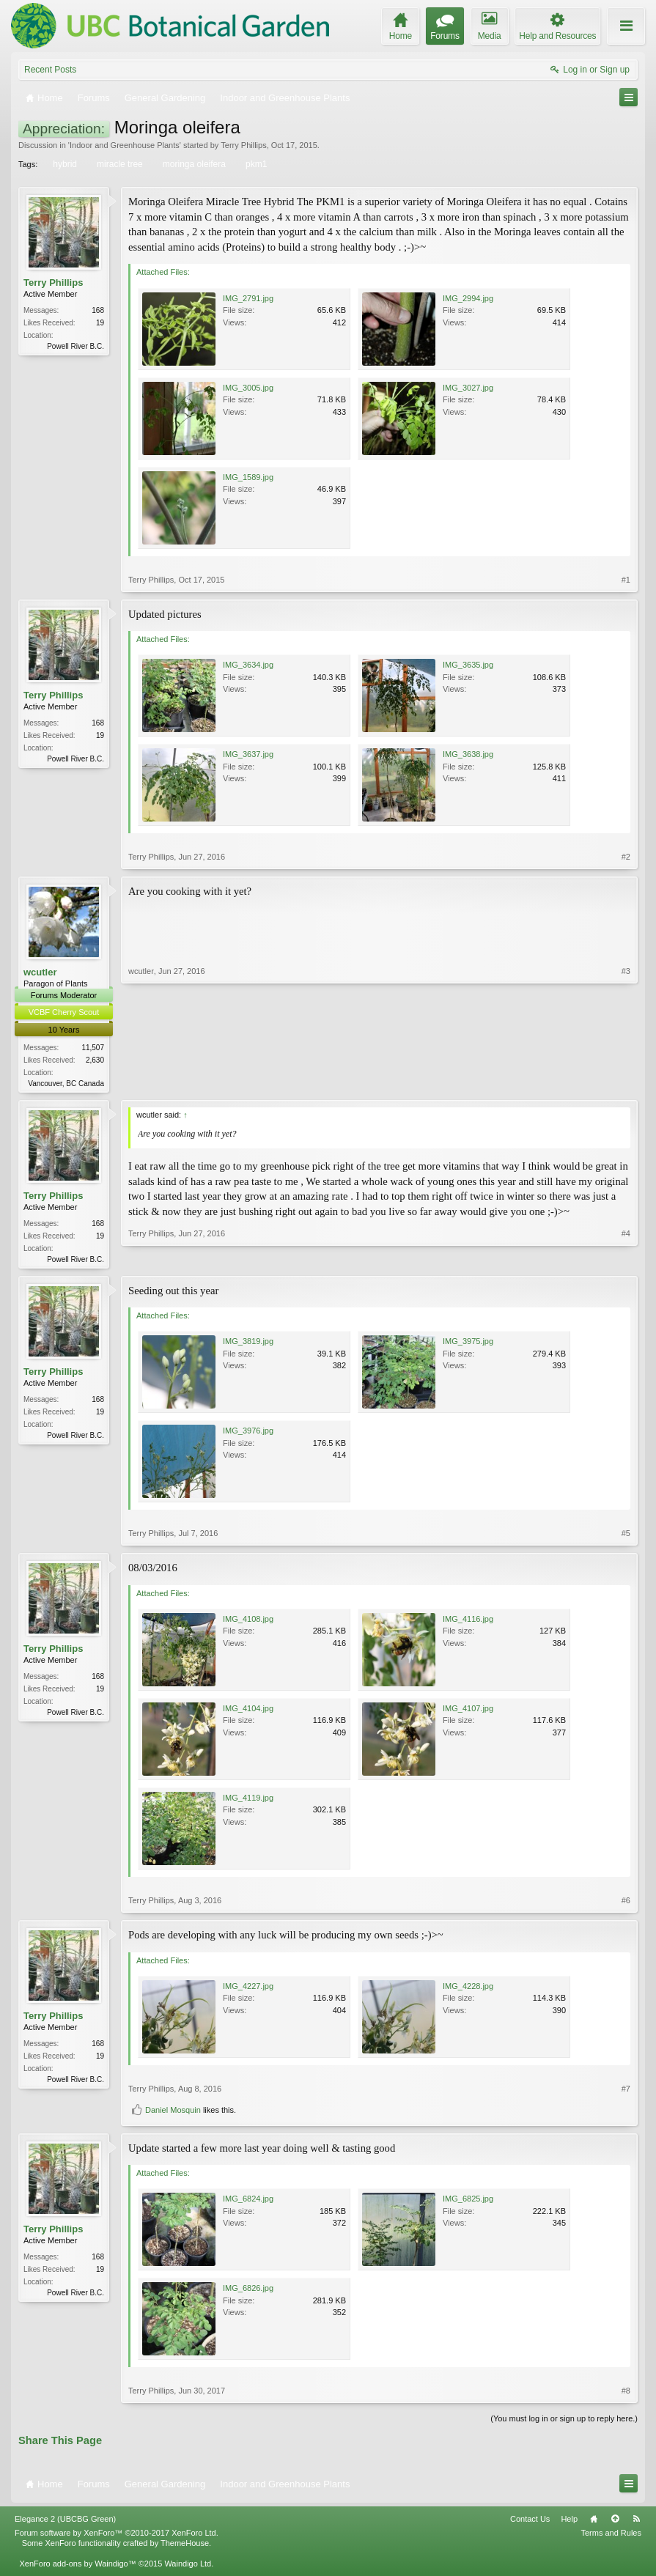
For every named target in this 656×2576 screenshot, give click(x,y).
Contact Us (530, 2521)
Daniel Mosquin (173, 2112)
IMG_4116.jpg (468, 1621)
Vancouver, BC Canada (66, 1084)
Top (615, 2522)
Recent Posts (50, 69)
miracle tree (119, 164)
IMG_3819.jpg (248, 1344)
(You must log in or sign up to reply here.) (564, 2421)
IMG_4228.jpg (468, 1988)
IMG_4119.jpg (248, 1800)
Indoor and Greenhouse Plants (125, 145)
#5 (626, 1536)
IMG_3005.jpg (248, 387)
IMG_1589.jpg (248, 477)
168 (98, 310)
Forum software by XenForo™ (116, 2535)
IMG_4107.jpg (468, 1711)
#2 (626, 856)
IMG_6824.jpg (248, 2201)
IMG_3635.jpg (468, 664)
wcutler (40, 972)
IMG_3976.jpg (248, 1433)
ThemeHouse (185, 2546)
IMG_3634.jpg (248, 664)
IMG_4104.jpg (248, 1711)
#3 (626, 1081)
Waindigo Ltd (187, 2566)
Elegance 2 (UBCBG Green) (65, 2521)
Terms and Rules (611, 2535)
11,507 (92, 1048)
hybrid (64, 164)
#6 (626, 1903)
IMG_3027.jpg (468, 387)
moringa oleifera (193, 164)
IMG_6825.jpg (468, 2201)
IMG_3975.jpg (468, 1344)
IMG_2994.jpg (468, 298)
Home (594, 2522)
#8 (626, 2393)
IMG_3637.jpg (248, 754)
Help (569, 2521)
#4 (626, 1258)
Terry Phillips (243, 145)
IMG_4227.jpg (248, 1988)
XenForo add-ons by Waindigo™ (77, 2566)
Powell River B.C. (75, 346)
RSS (636, 2522)
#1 (626, 579)
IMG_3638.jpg (468, 754)
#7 (626, 2090)
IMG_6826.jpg (248, 2291)
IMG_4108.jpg (248, 1621)
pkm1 (255, 164)
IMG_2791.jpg (248, 298)
